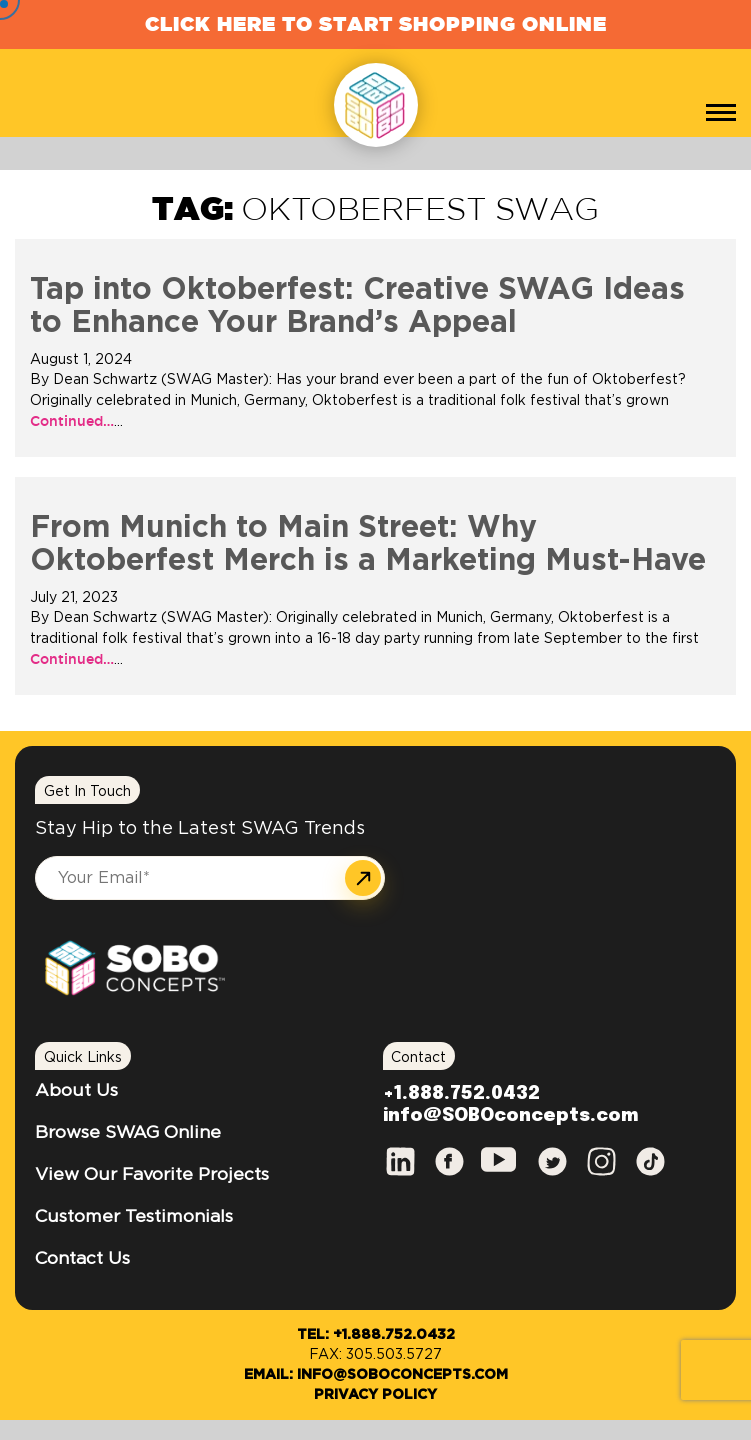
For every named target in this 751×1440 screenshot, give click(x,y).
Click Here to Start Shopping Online (376, 23)
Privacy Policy (375, 1395)
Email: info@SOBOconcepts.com (376, 1375)
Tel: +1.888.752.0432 (376, 1335)
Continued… (72, 421)
